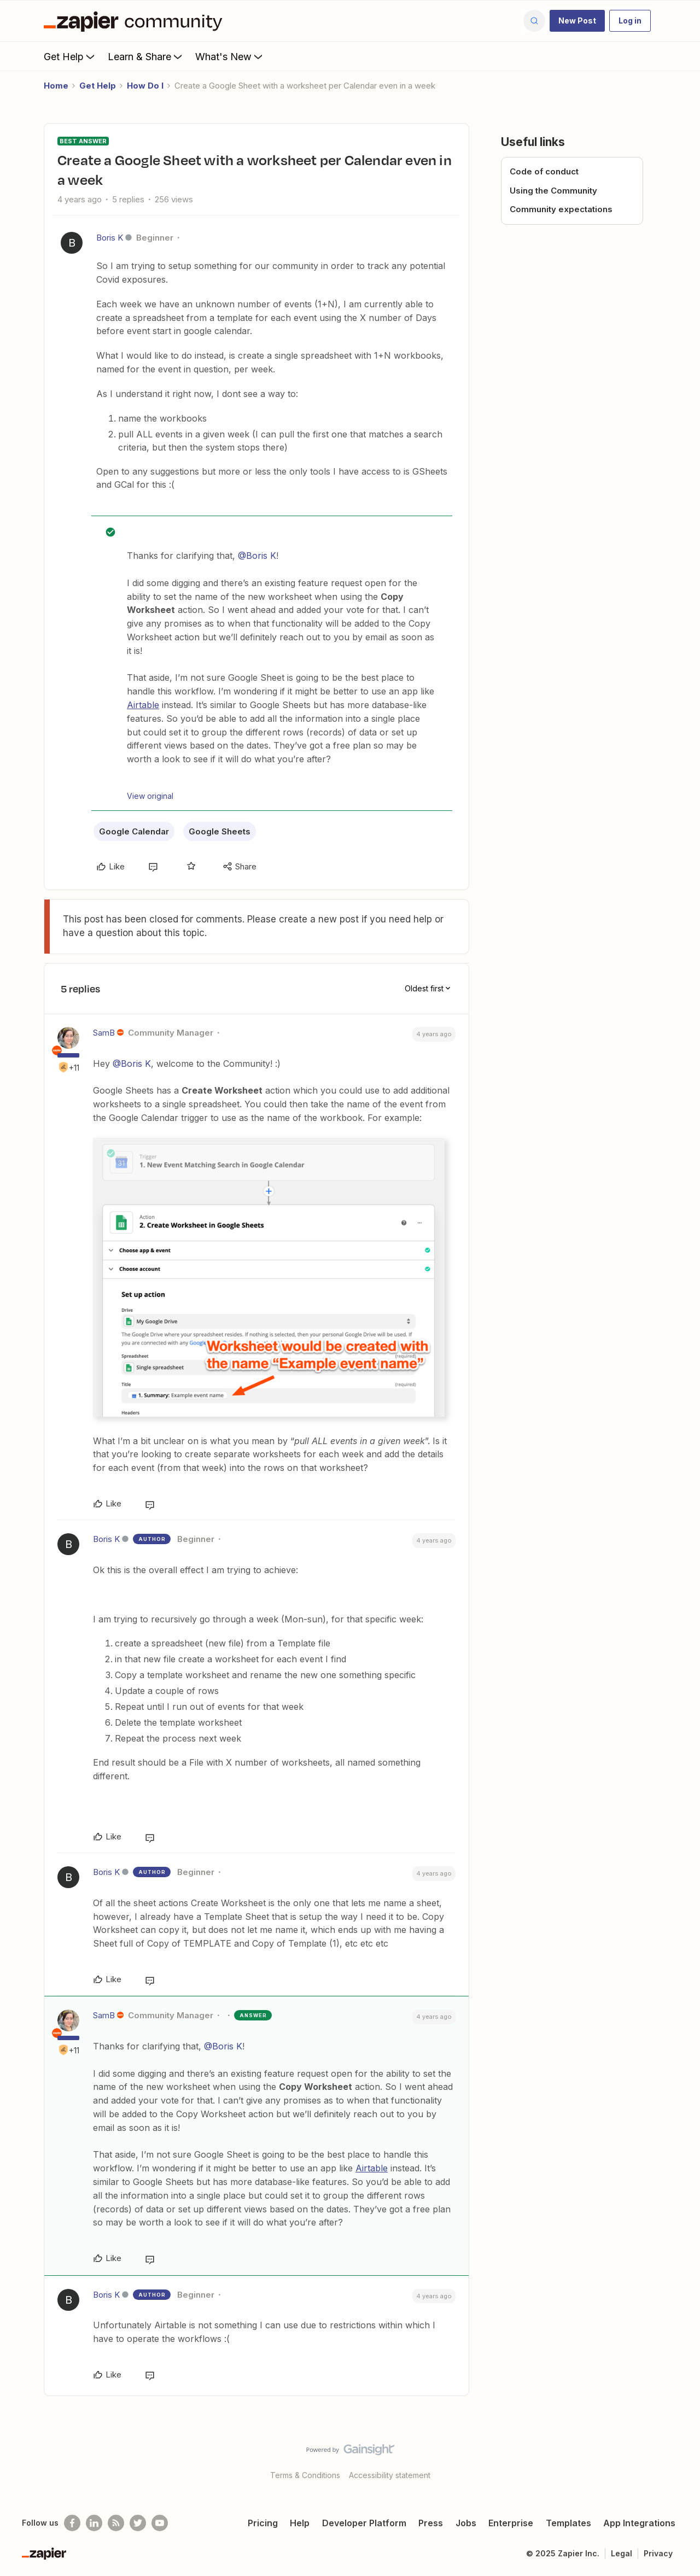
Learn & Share (146, 56)
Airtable (143, 704)
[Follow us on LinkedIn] (94, 2523)
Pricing (263, 2522)
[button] (577, 21)
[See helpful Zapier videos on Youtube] (159, 2523)
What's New (230, 56)
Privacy (658, 2553)
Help (300, 2522)
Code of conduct (544, 171)
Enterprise (510, 2522)
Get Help (70, 56)
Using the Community (553, 190)
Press (430, 2522)
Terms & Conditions (305, 2475)
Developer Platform (364, 2522)
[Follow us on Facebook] (72, 2523)
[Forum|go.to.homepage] (136, 21)
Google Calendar (134, 831)
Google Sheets (219, 831)
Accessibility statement (389, 2475)
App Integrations (639, 2522)
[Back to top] (678, 2459)
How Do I (145, 85)
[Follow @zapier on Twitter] (138, 2523)
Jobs (466, 2522)
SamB (104, 1032)
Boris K (109, 237)
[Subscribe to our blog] (116, 2523)
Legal (621, 2553)
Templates (568, 2522)
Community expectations (561, 209)
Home (56, 85)
